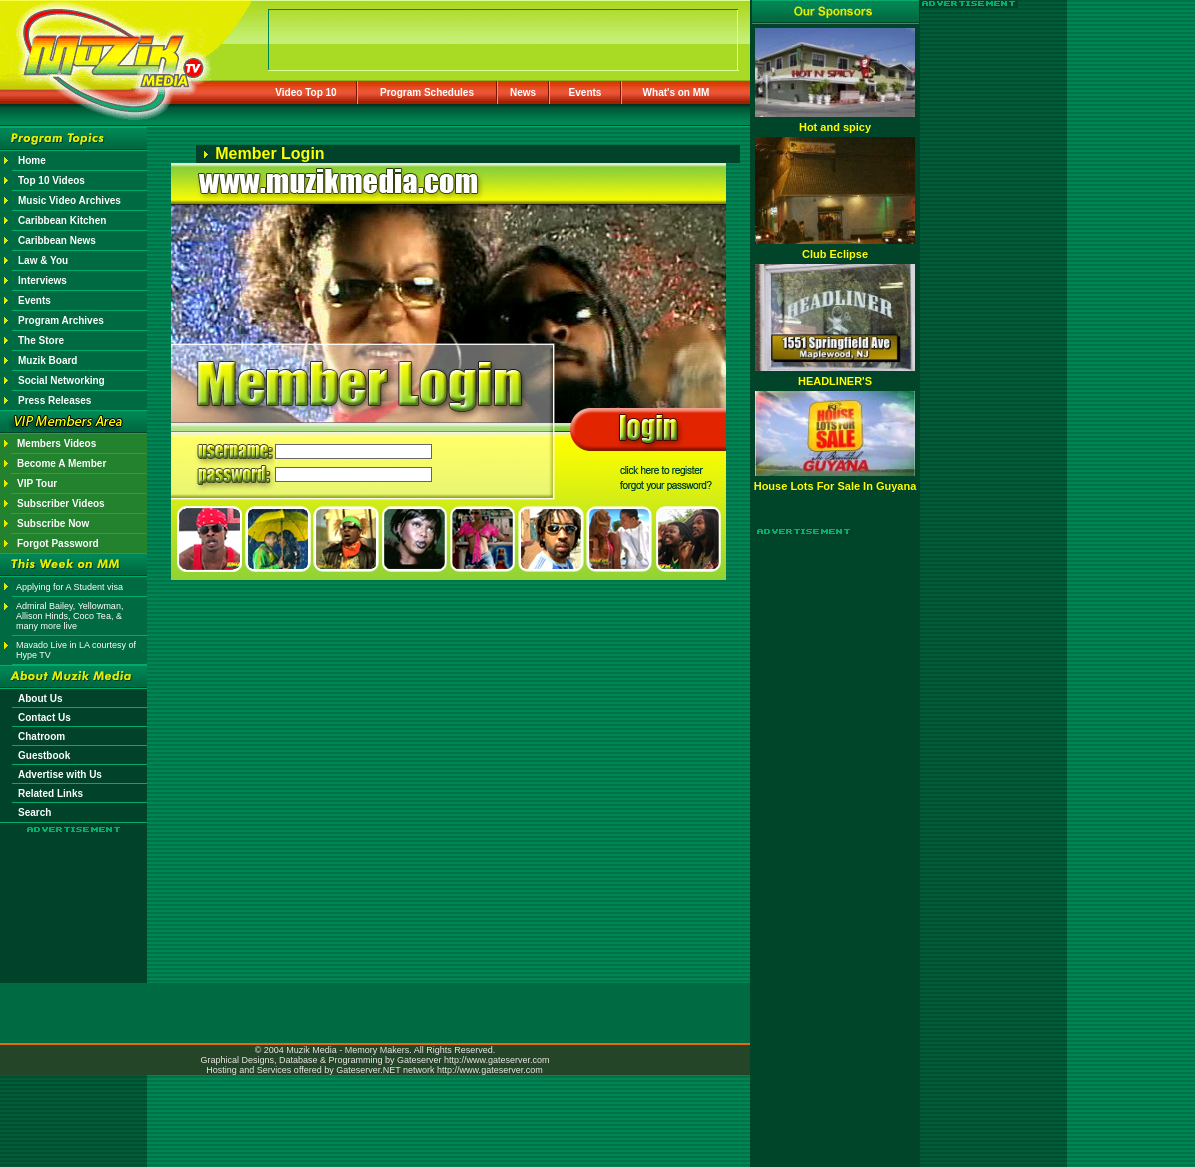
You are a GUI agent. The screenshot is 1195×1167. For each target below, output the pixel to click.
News (523, 92)
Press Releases (54, 400)
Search (34, 812)
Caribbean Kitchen (62, 220)
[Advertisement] (74, 892)
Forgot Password (58, 543)
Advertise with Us (60, 774)
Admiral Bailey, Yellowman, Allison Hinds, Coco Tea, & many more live (69, 616)
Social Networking (61, 380)
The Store (41, 340)
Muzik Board (47, 360)
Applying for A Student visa (69, 587)
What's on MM (676, 92)
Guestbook (44, 755)
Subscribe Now (53, 523)
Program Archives (61, 320)
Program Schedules (427, 92)
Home (32, 160)
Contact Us (44, 717)
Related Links (50, 793)
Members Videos (56, 443)
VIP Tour (37, 483)
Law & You (43, 260)
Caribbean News (57, 240)
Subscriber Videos (61, 503)
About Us (40, 698)
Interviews (42, 280)
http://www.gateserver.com (497, 1060)
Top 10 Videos (51, 180)
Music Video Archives (69, 200)
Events (585, 92)
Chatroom (41, 736)
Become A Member (61, 463)
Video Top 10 (305, 92)
